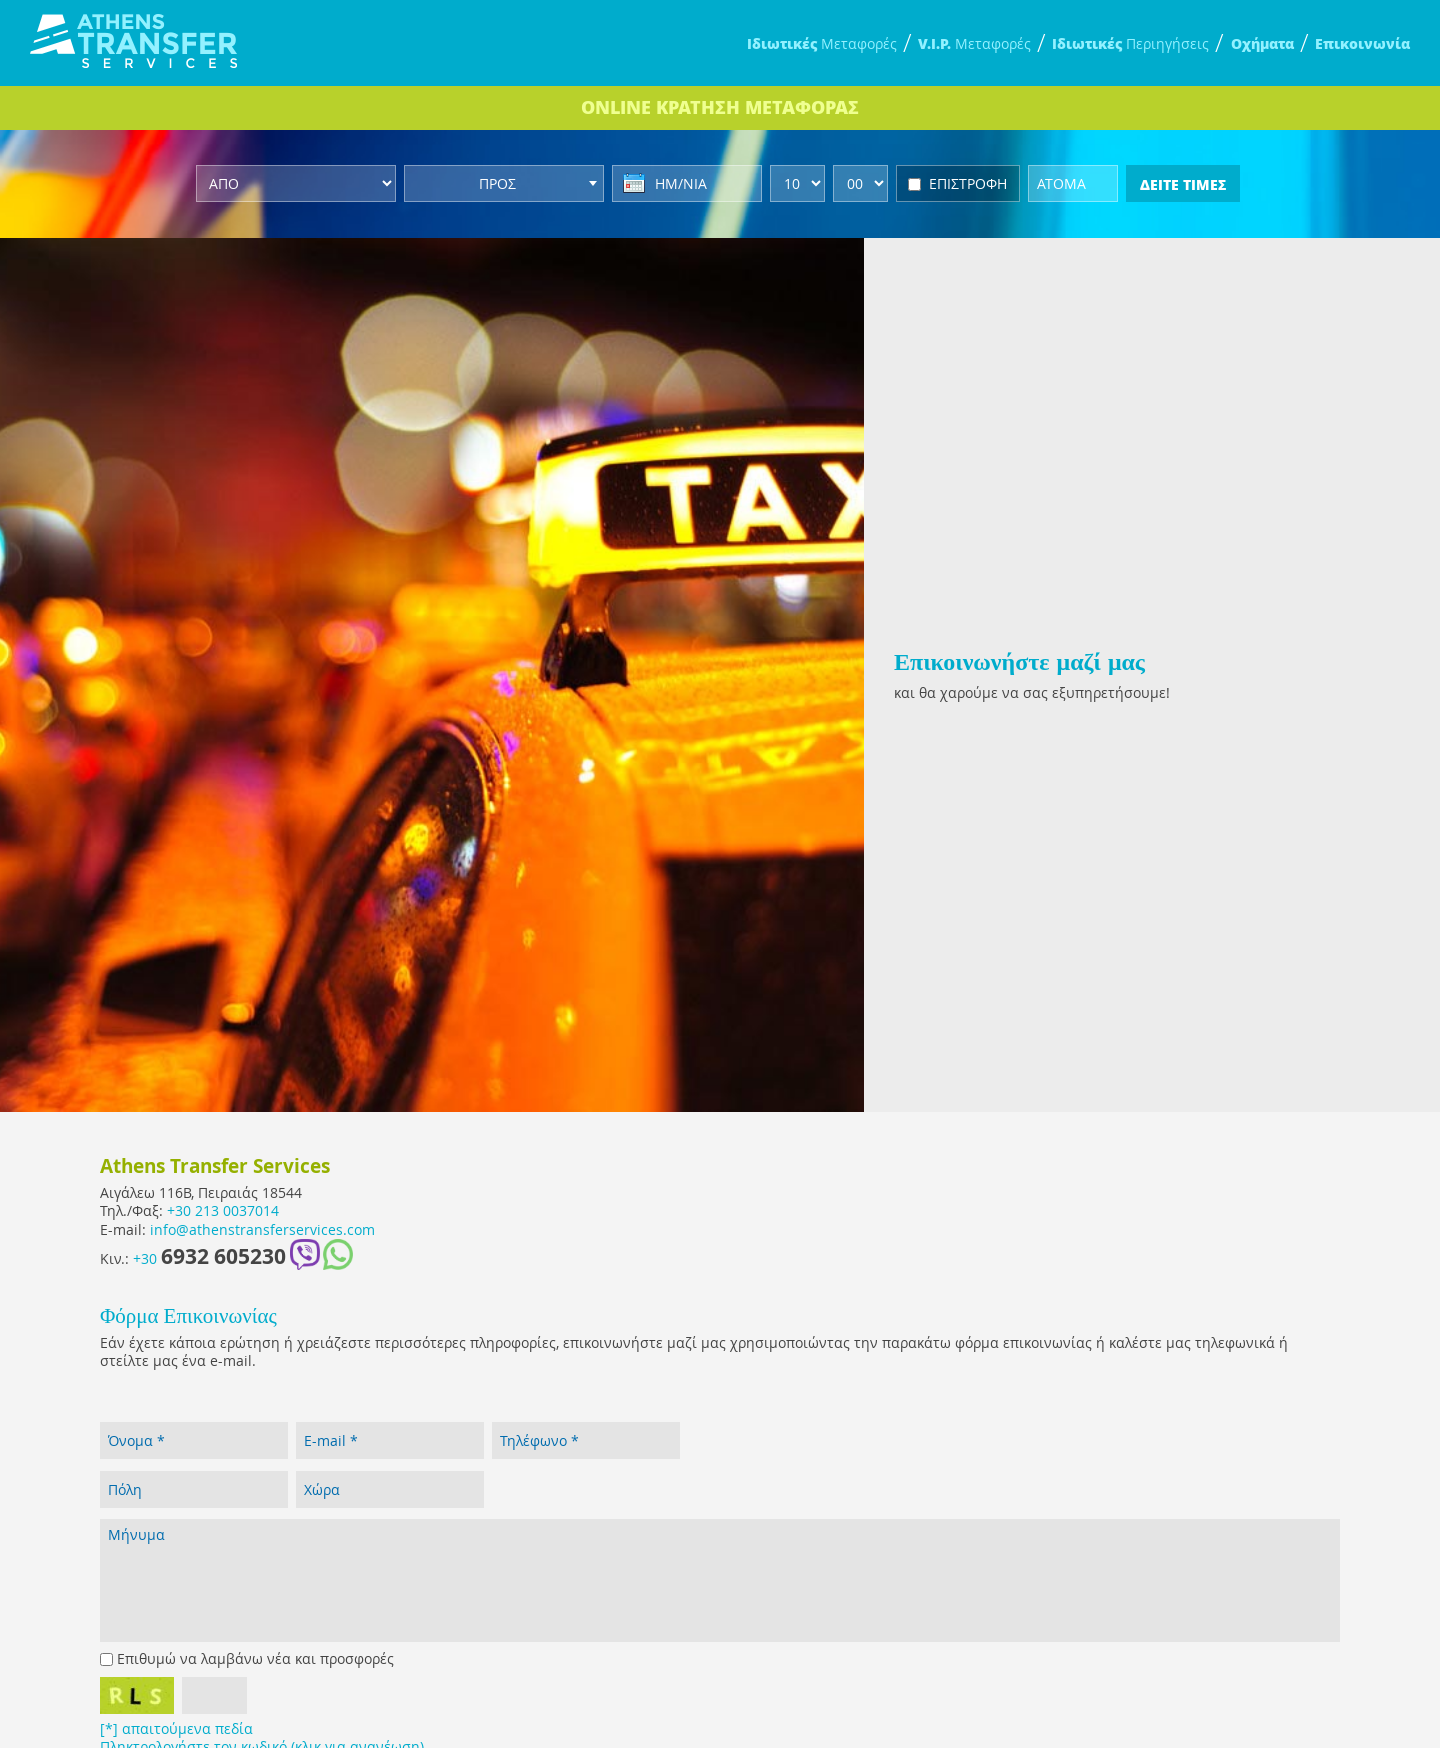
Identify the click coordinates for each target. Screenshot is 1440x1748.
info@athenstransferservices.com (262, 1230)
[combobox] (504, 183)
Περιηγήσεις (1130, 43)
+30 (209, 1256)
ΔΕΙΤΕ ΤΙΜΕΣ (1183, 184)
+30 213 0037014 (223, 1211)
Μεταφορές (822, 43)
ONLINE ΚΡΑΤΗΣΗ (720, 107)
